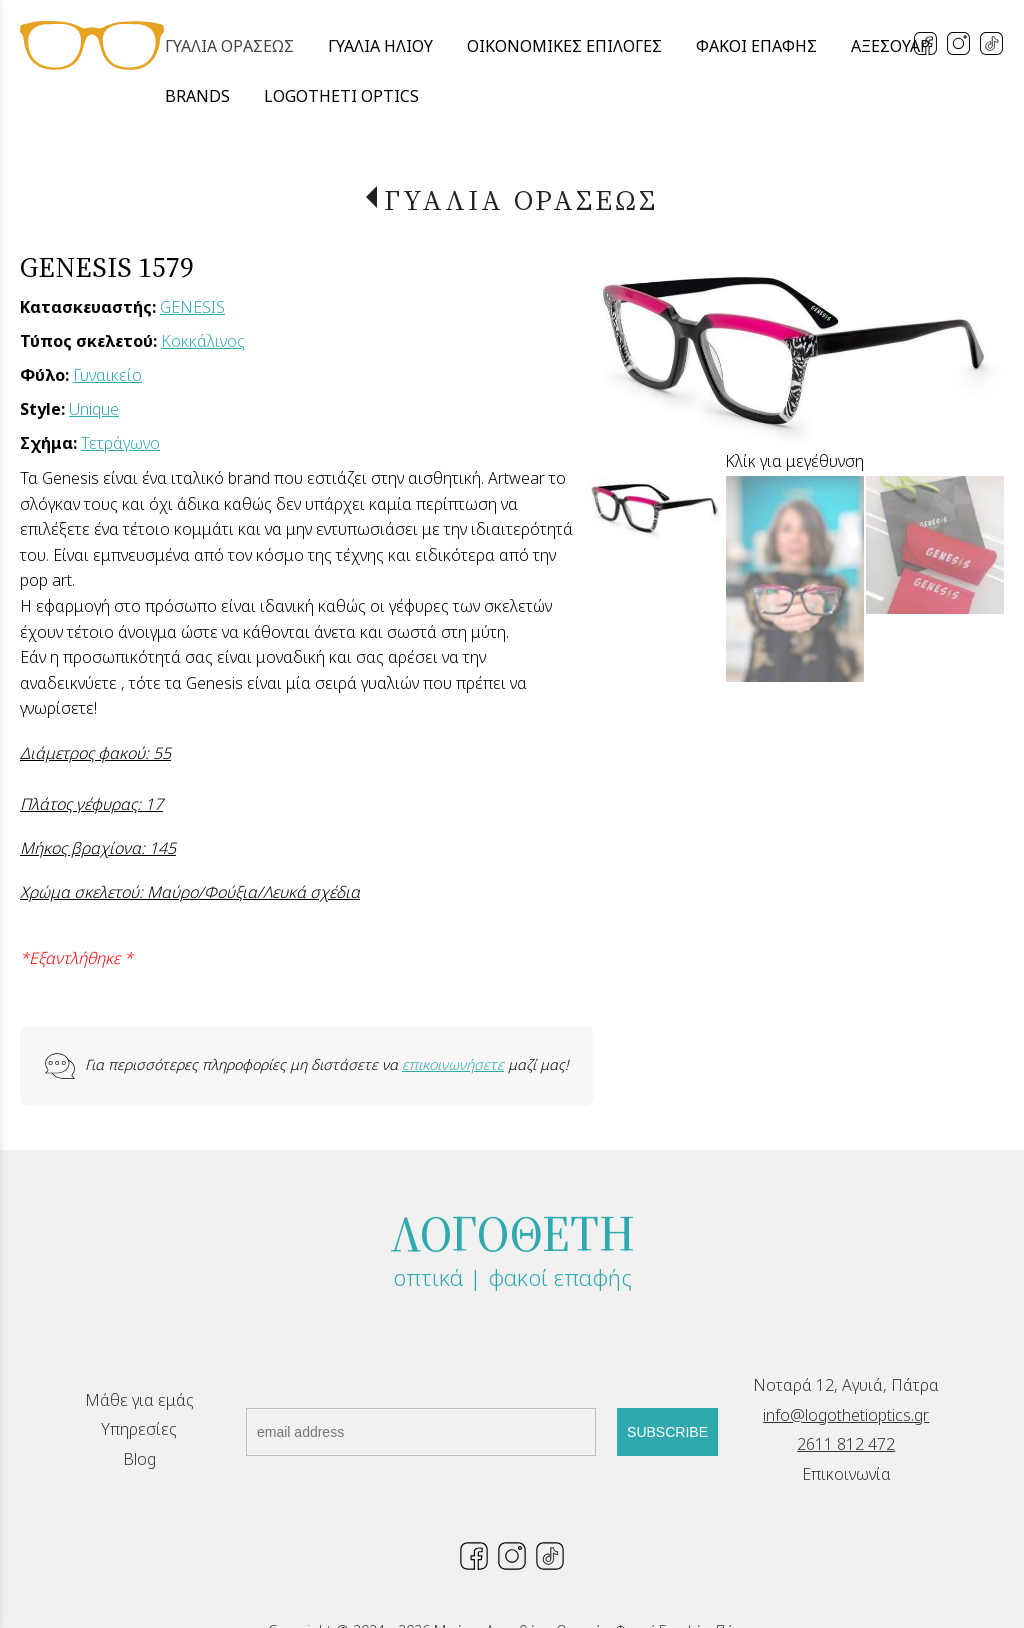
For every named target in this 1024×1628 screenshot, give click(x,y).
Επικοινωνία (846, 1474)
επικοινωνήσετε (453, 1064)
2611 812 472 (846, 1444)
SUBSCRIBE (667, 1432)
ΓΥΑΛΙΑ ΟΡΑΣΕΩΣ (521, 200)
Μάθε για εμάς (139, 1400)
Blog (139, 1459)
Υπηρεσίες (139, 1429)
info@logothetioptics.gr (846, 1415)
